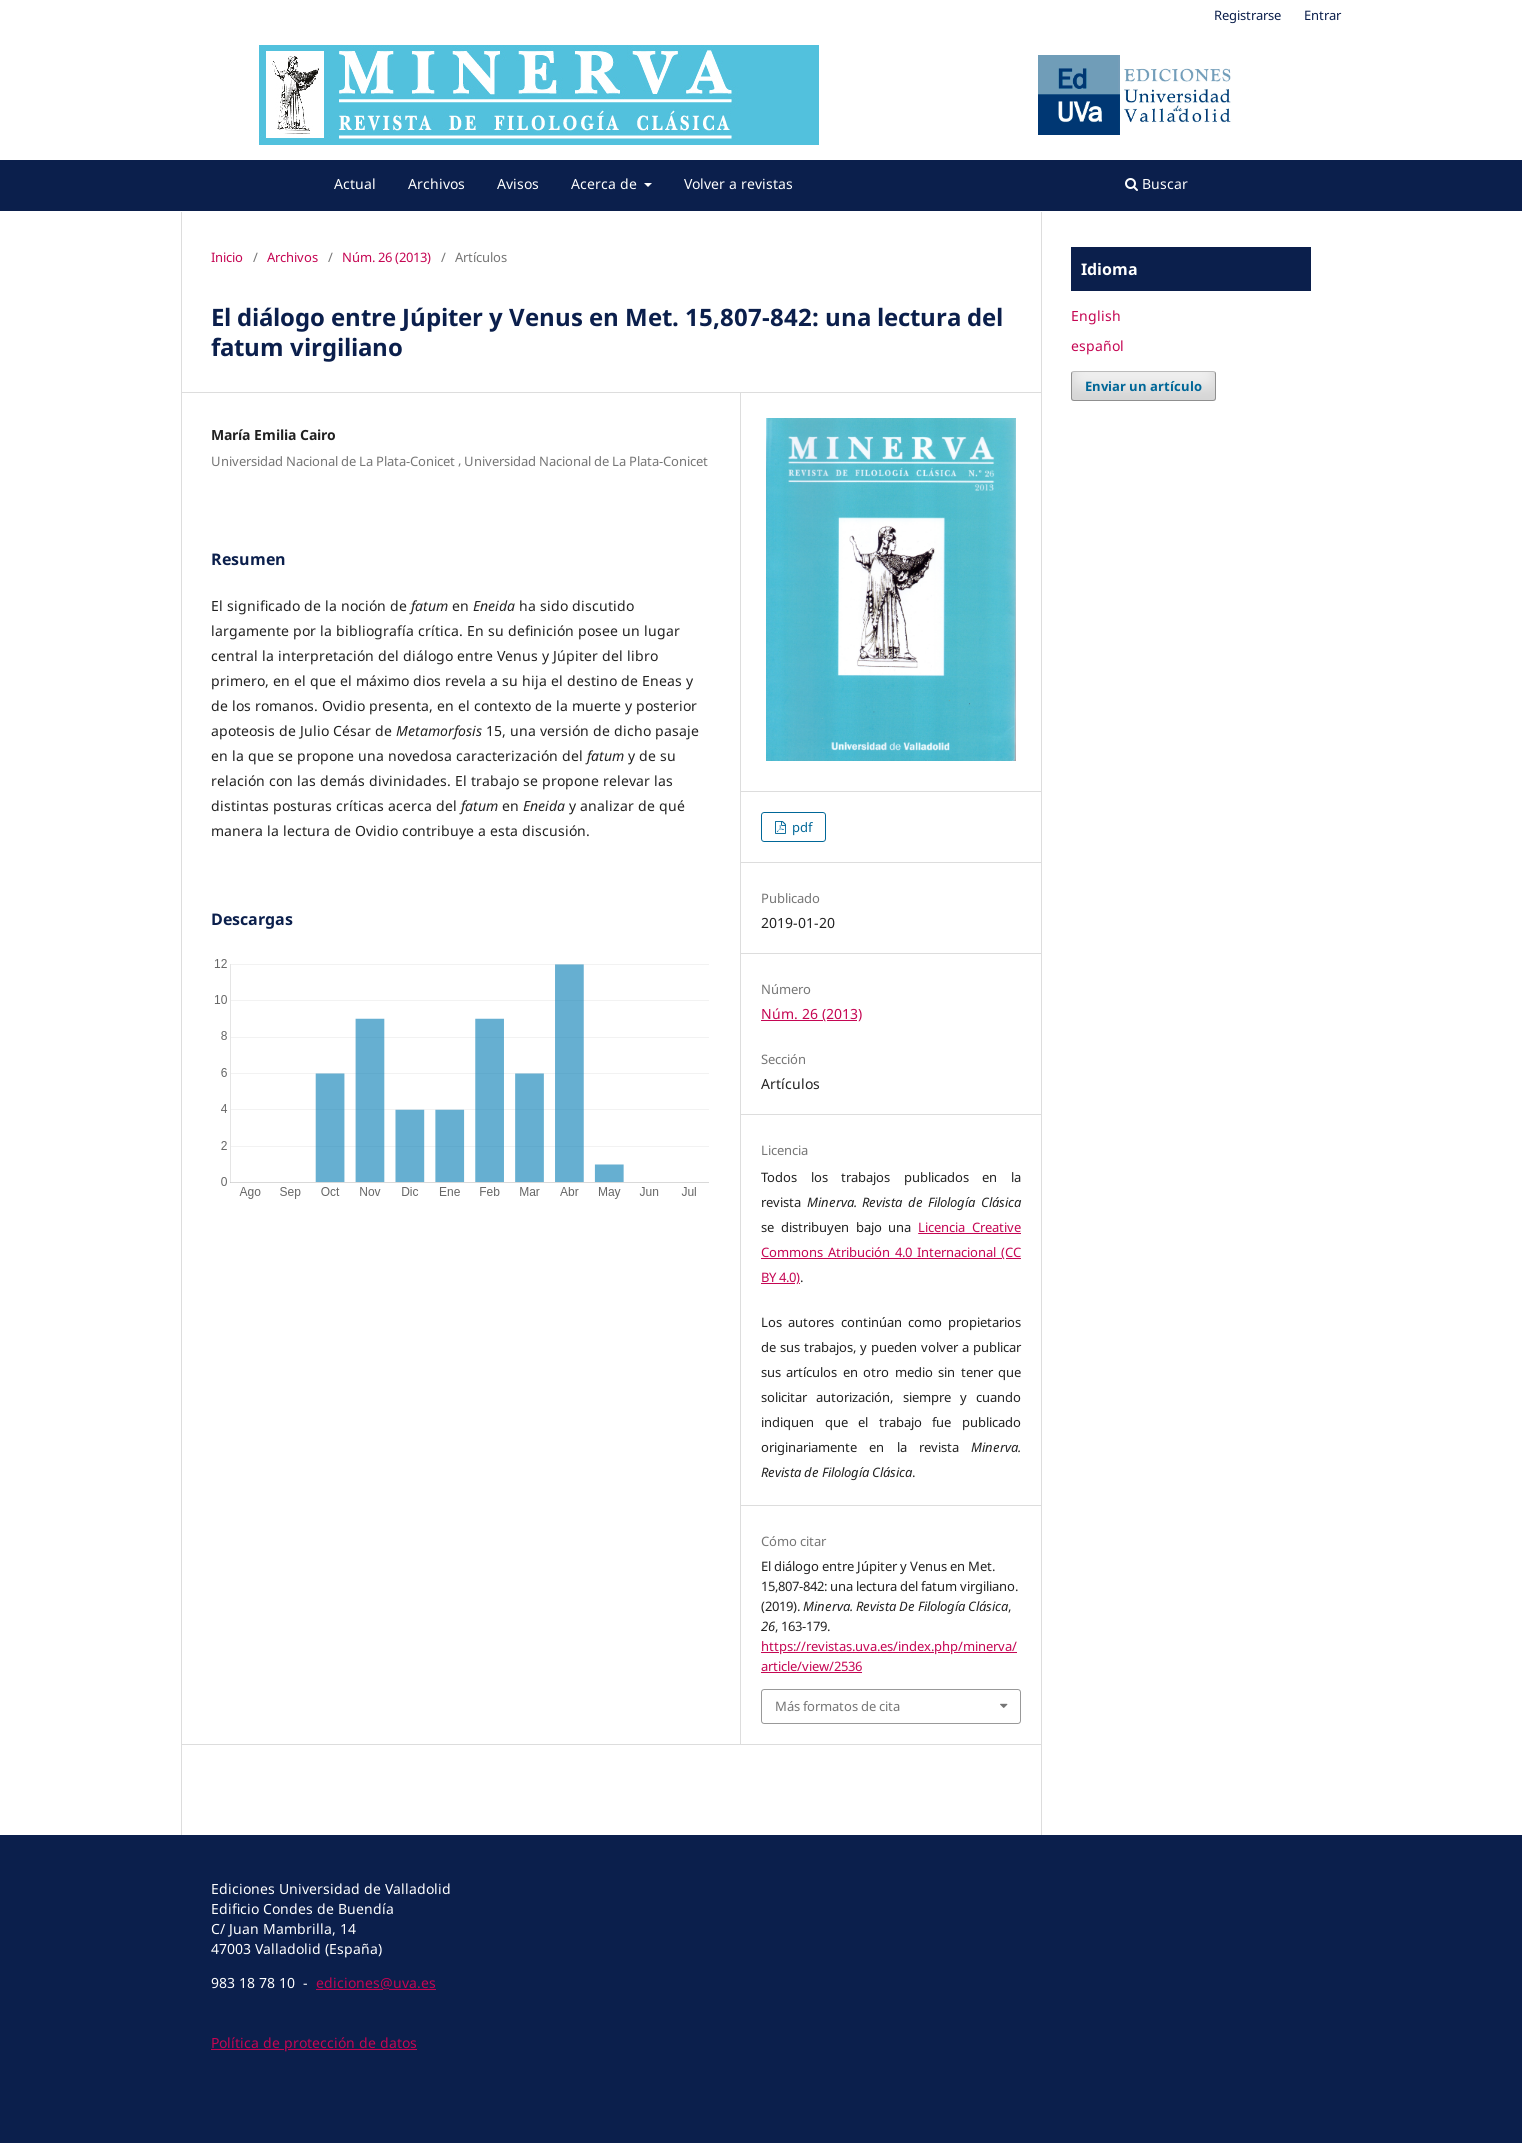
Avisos (518, 183)
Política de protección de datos (314, 2042)
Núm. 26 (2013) (386, 257)
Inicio (227, 257)
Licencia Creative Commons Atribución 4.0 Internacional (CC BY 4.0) (891, 1252)
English (1096, 315)
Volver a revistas (738, 183)
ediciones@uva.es (376, 1982)
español (1097, 345)
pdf (800, 827)
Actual (355, 183)
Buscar (1156, 183)
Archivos (436, 183)
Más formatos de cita (837, 1706)
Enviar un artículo (1143, 386)
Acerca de (606, 183)
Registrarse (1247, 15)
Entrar (1322, 15)
